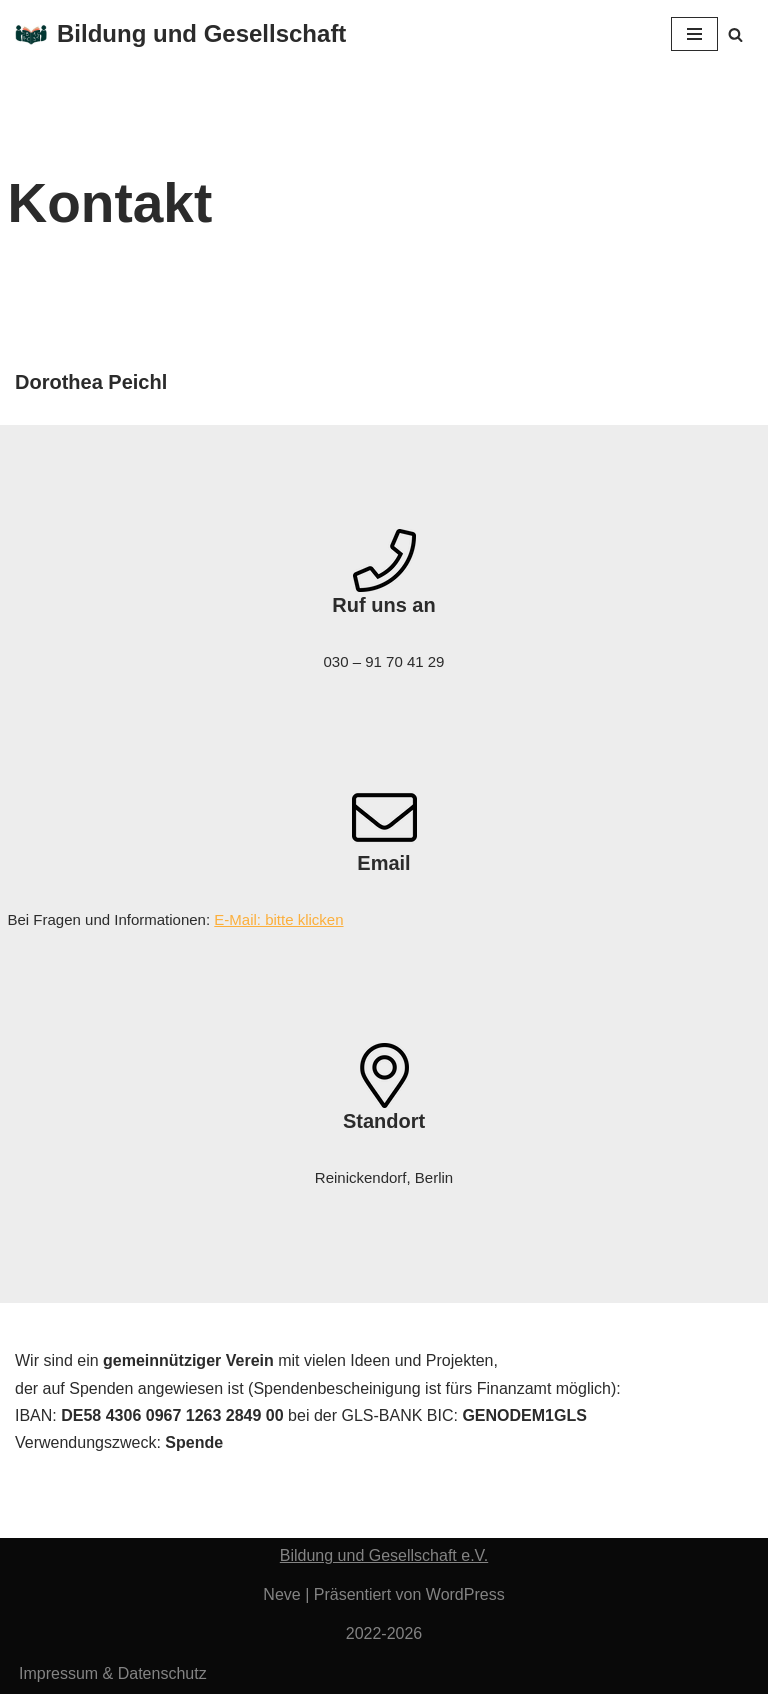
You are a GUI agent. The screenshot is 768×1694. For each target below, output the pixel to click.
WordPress (465, 1594)
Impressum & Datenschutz (113, 1673)
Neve (281, 1594)
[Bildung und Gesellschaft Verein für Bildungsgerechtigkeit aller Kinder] (180, 34)
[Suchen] (735, 34)
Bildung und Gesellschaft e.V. (384, 1555)
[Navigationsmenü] (694, 34)
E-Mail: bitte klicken (278, 919)
